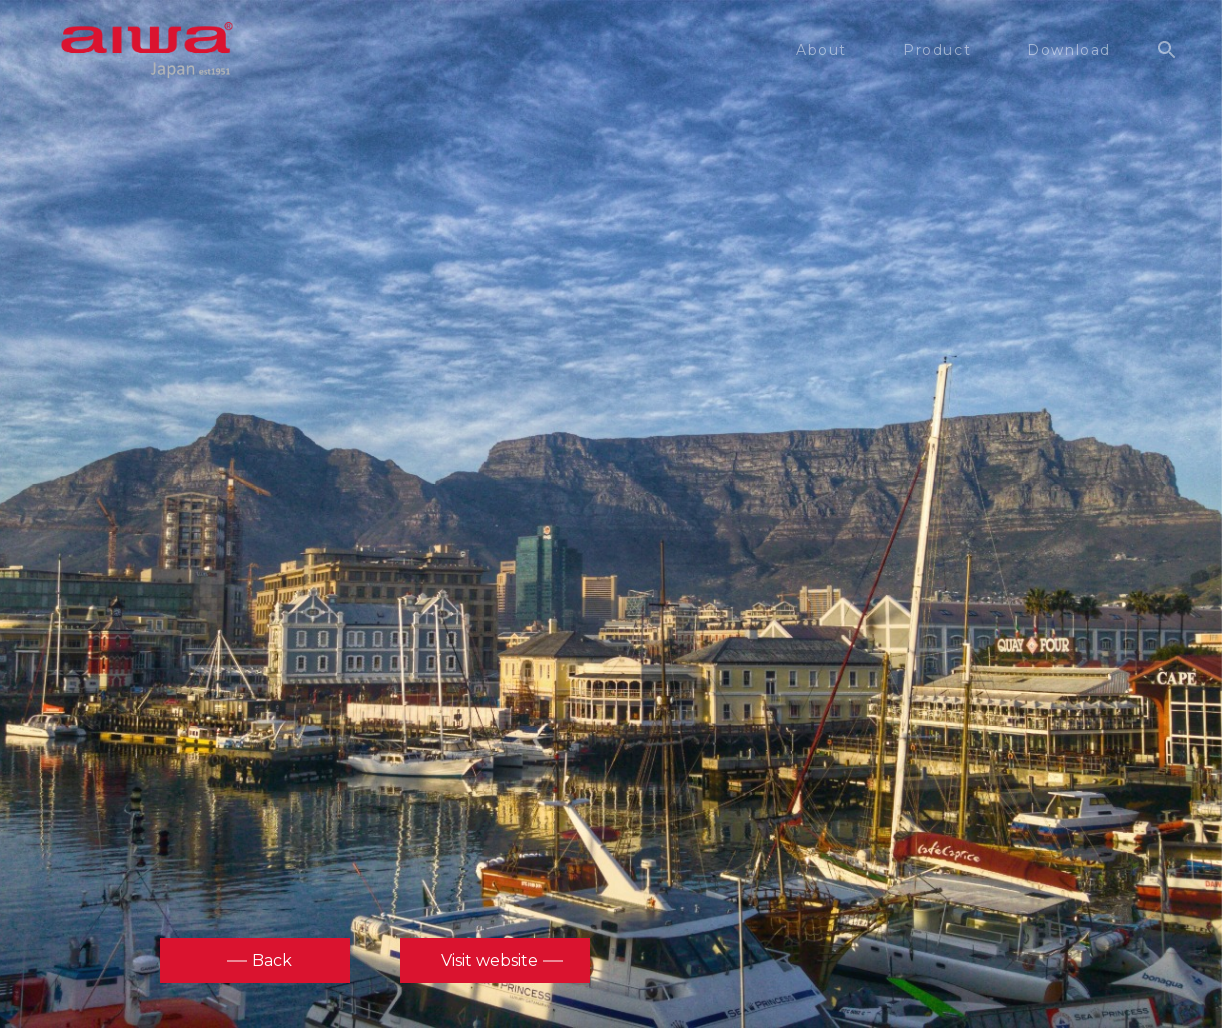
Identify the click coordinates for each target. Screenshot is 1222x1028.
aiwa (147, 50)
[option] (611, 511)
